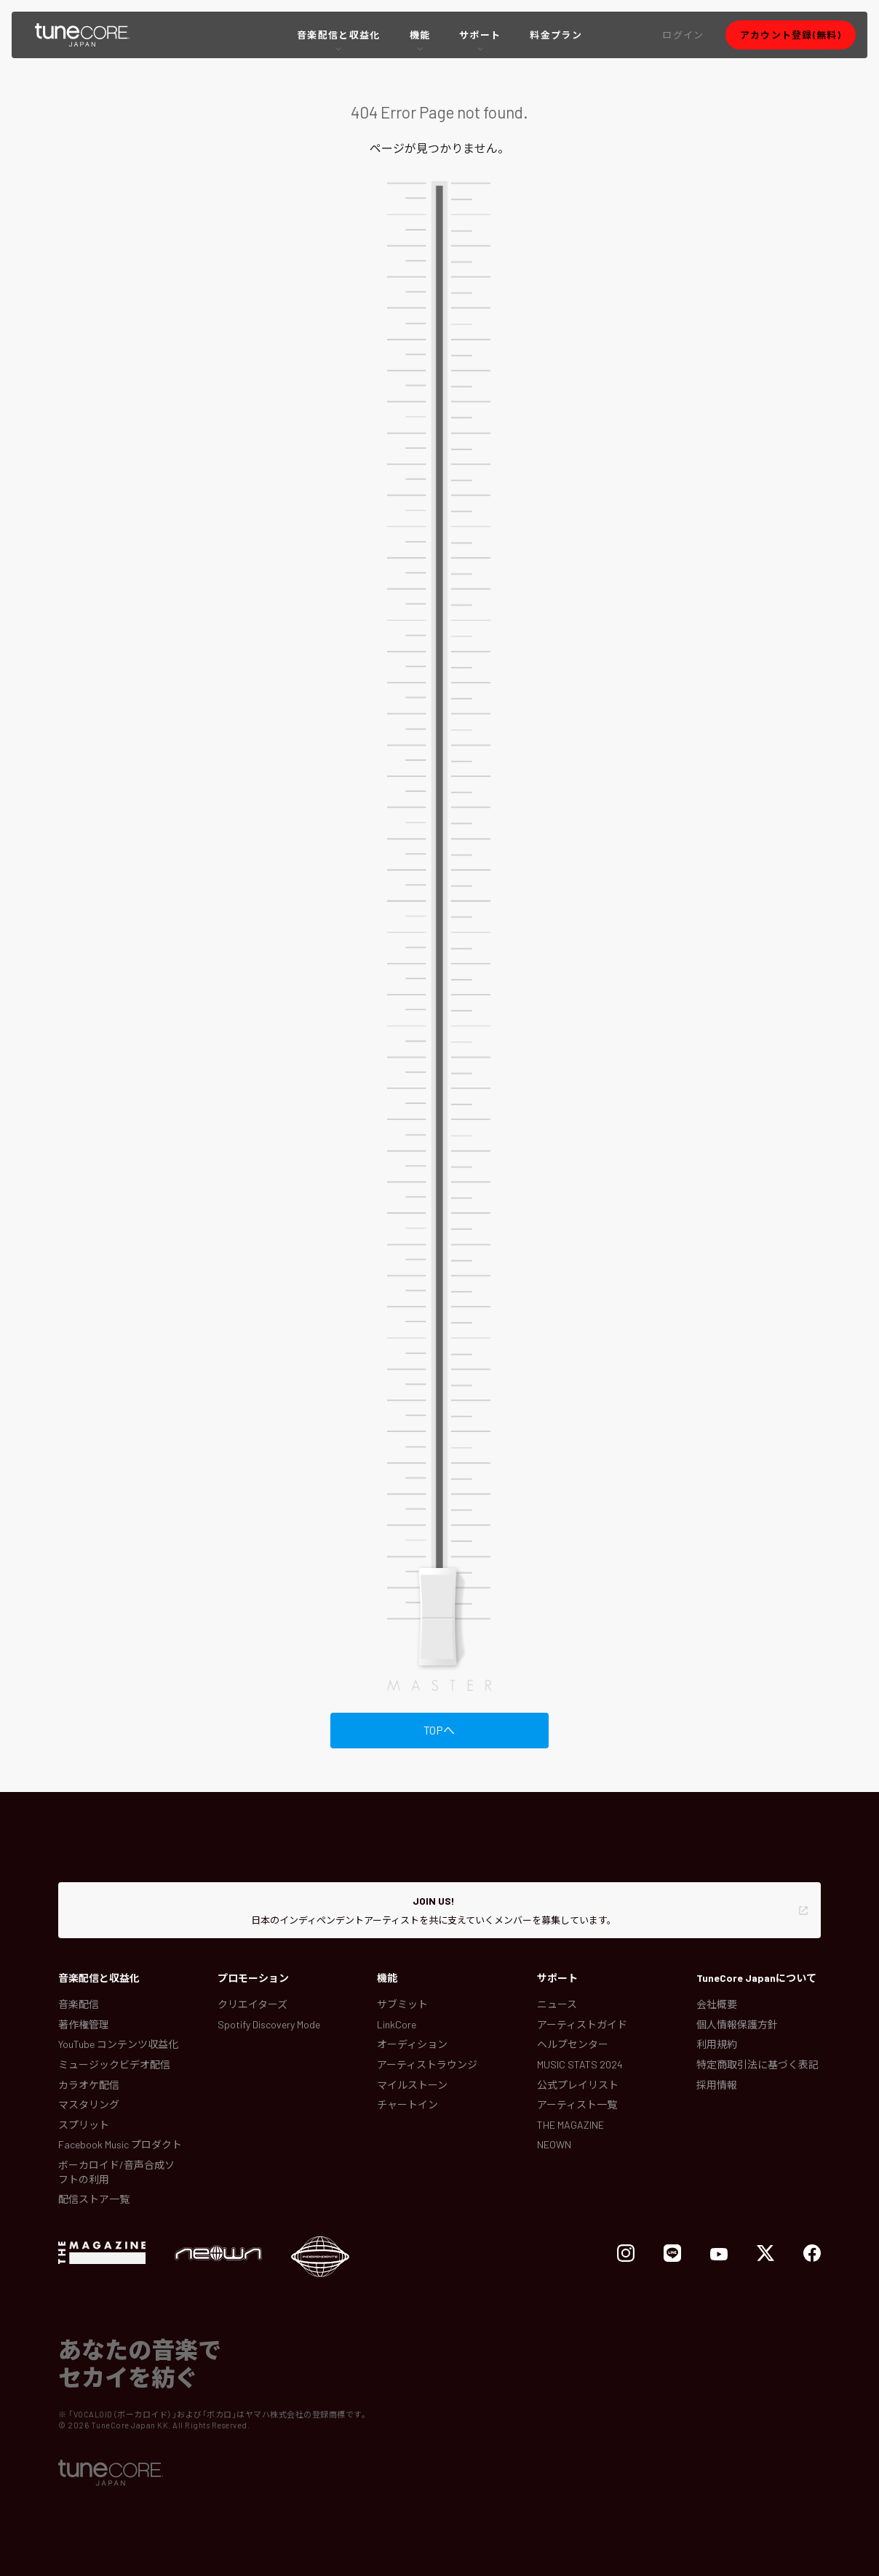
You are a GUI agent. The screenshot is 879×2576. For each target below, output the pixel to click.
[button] (683, 34)
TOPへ (439, 1730)
